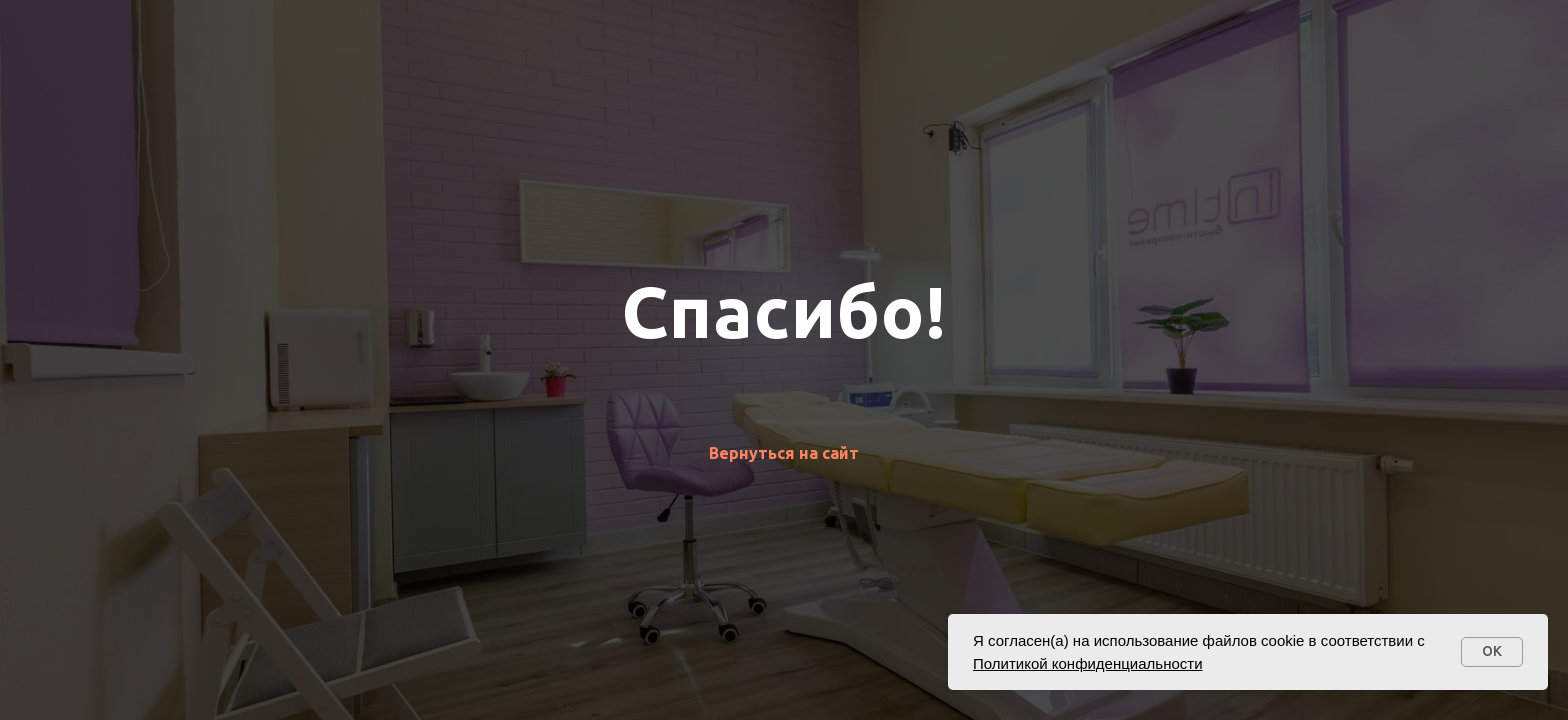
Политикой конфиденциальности (1088, 663)
